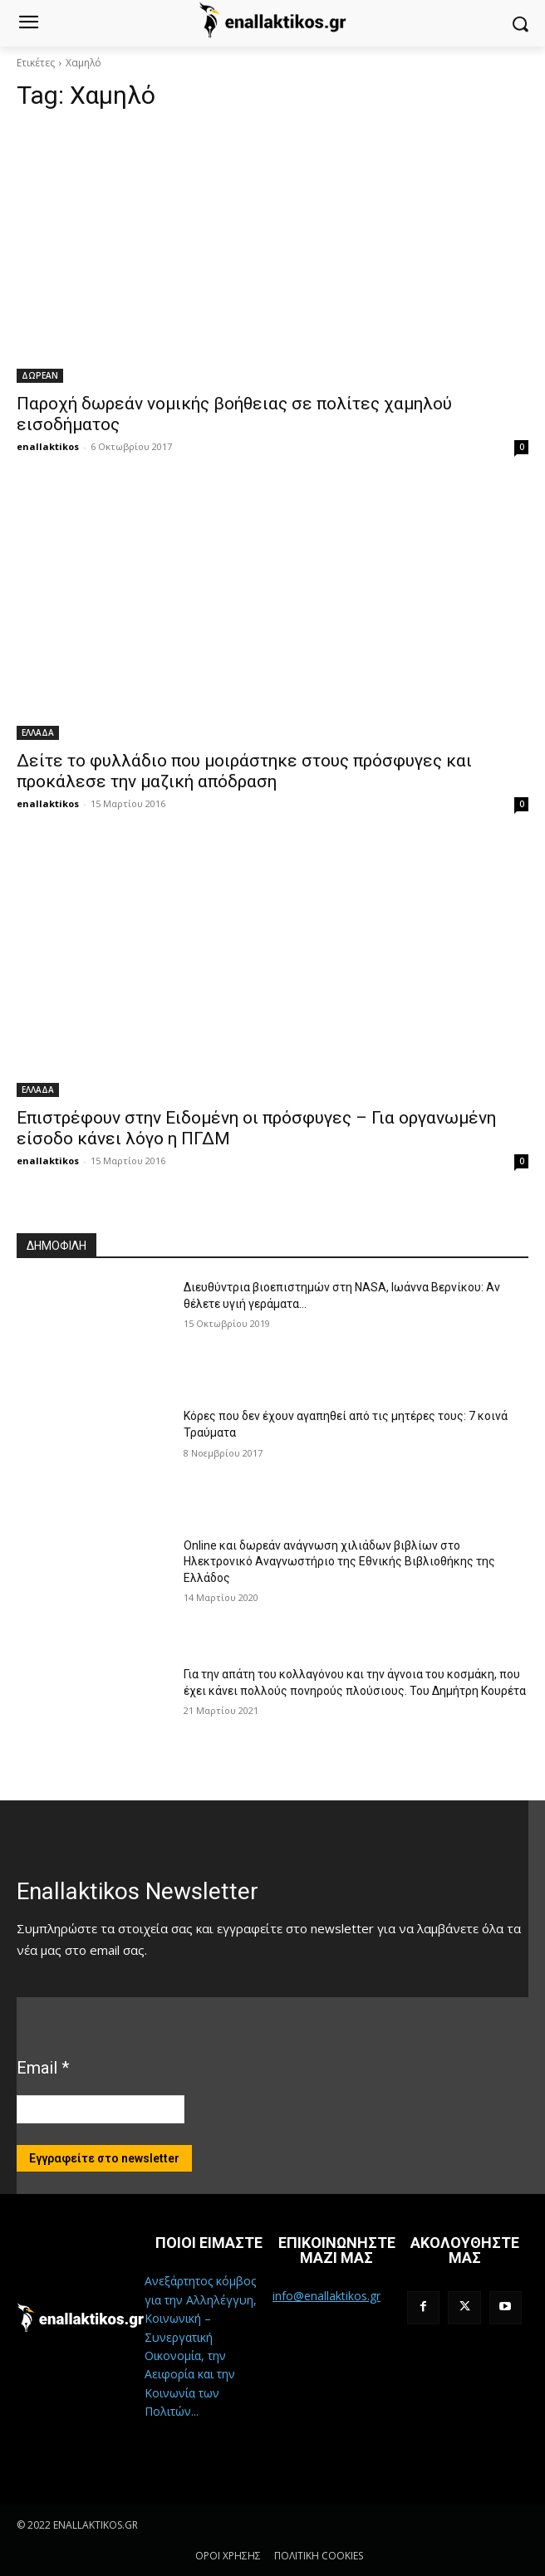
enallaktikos (48, 446)
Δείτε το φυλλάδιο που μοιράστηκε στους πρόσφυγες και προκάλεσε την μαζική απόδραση (244, 771)
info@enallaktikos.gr (326, 2296)
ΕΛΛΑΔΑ (38, 732)
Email (43, 2068)
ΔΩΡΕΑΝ (40, 375)
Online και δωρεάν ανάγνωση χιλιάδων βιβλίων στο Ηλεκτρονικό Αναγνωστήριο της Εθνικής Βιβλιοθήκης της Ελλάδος (339, 1561)
